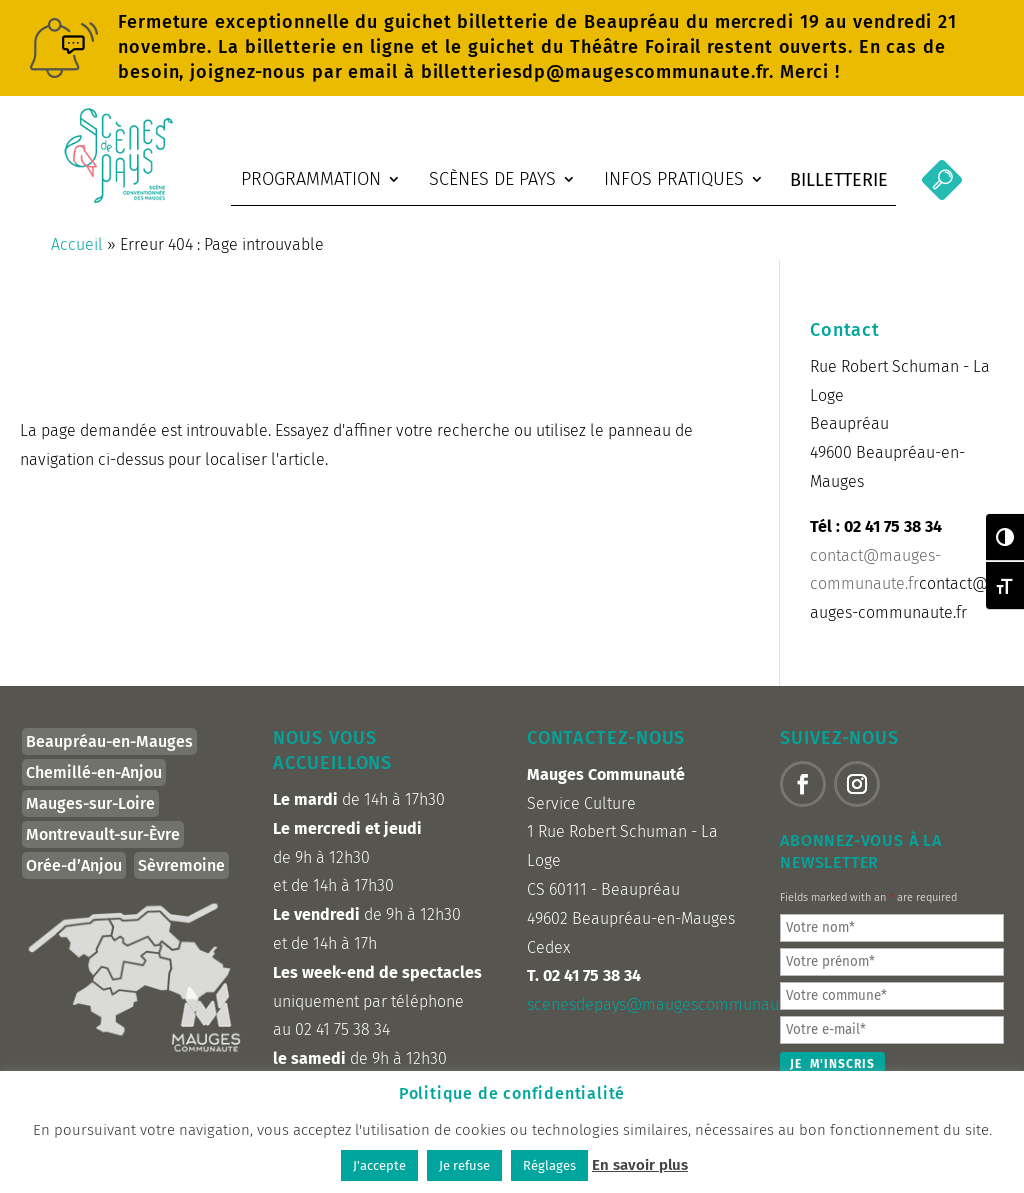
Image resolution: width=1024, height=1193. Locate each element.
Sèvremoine (181, 875)
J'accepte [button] (379, 1165)
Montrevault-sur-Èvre (103, 844)
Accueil (77, 254)
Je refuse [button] (464, 1165)
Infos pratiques (674, 179)
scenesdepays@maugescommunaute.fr (667, 1014)
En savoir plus (640, 1165)
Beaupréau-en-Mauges (109, 751)
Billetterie (839, 180)
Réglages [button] (549, 1165)
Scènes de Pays (492, 179)
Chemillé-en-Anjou (94, 782)
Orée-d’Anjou (74, 875)
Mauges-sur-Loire (90, 813)
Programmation (311, 179)
